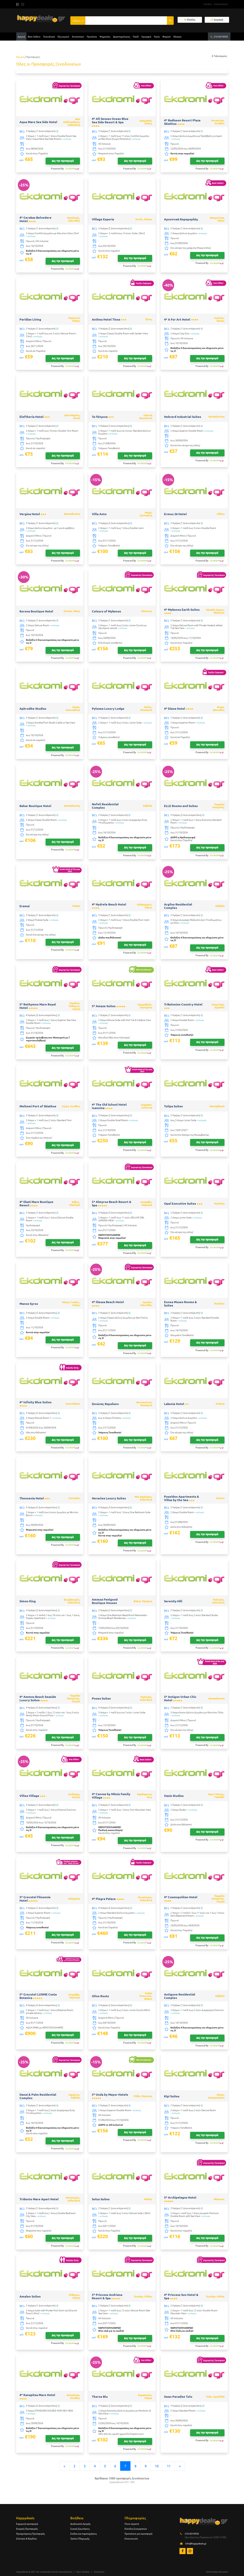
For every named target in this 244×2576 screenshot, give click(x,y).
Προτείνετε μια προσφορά (138, 2533)
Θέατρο (177, 36)
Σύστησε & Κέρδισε (26, 2538)
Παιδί (136, 36)
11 (169, 2466)
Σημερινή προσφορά (27, 2523)
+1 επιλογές (191, 1810)
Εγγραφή (217, 19)
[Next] (180, 2466)
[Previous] (64, 2466)
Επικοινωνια (221, 4)
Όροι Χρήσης (82, 2571)
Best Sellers (34, 36)
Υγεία (157, 36)
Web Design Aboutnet (217, 2571)
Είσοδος (189, 19)
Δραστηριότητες (121, 36)
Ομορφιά (146, 36)
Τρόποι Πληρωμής (79, 2538)
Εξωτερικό (63, 36)
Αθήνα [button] (78, 20)
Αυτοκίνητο (78, 36)
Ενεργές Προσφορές (27, 2528)
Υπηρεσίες (104, 36)
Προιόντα (92, 36)
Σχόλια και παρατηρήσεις (83, 2533)
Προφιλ (208, 4)
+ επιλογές (66, 139)
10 (157, 2466)
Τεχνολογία (49, 36)
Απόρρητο (99, 2571)
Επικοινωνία (131, 2538)
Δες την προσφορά (63, 160)
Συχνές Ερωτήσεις (80, 2528)
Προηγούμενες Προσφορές (30, 2533)
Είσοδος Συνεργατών (136, 2528)
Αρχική (21, 36)
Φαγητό (166, 36)
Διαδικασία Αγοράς (80, 2523)
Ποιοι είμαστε (132, 2523)
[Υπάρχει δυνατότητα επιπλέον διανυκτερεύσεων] (57, 131)
